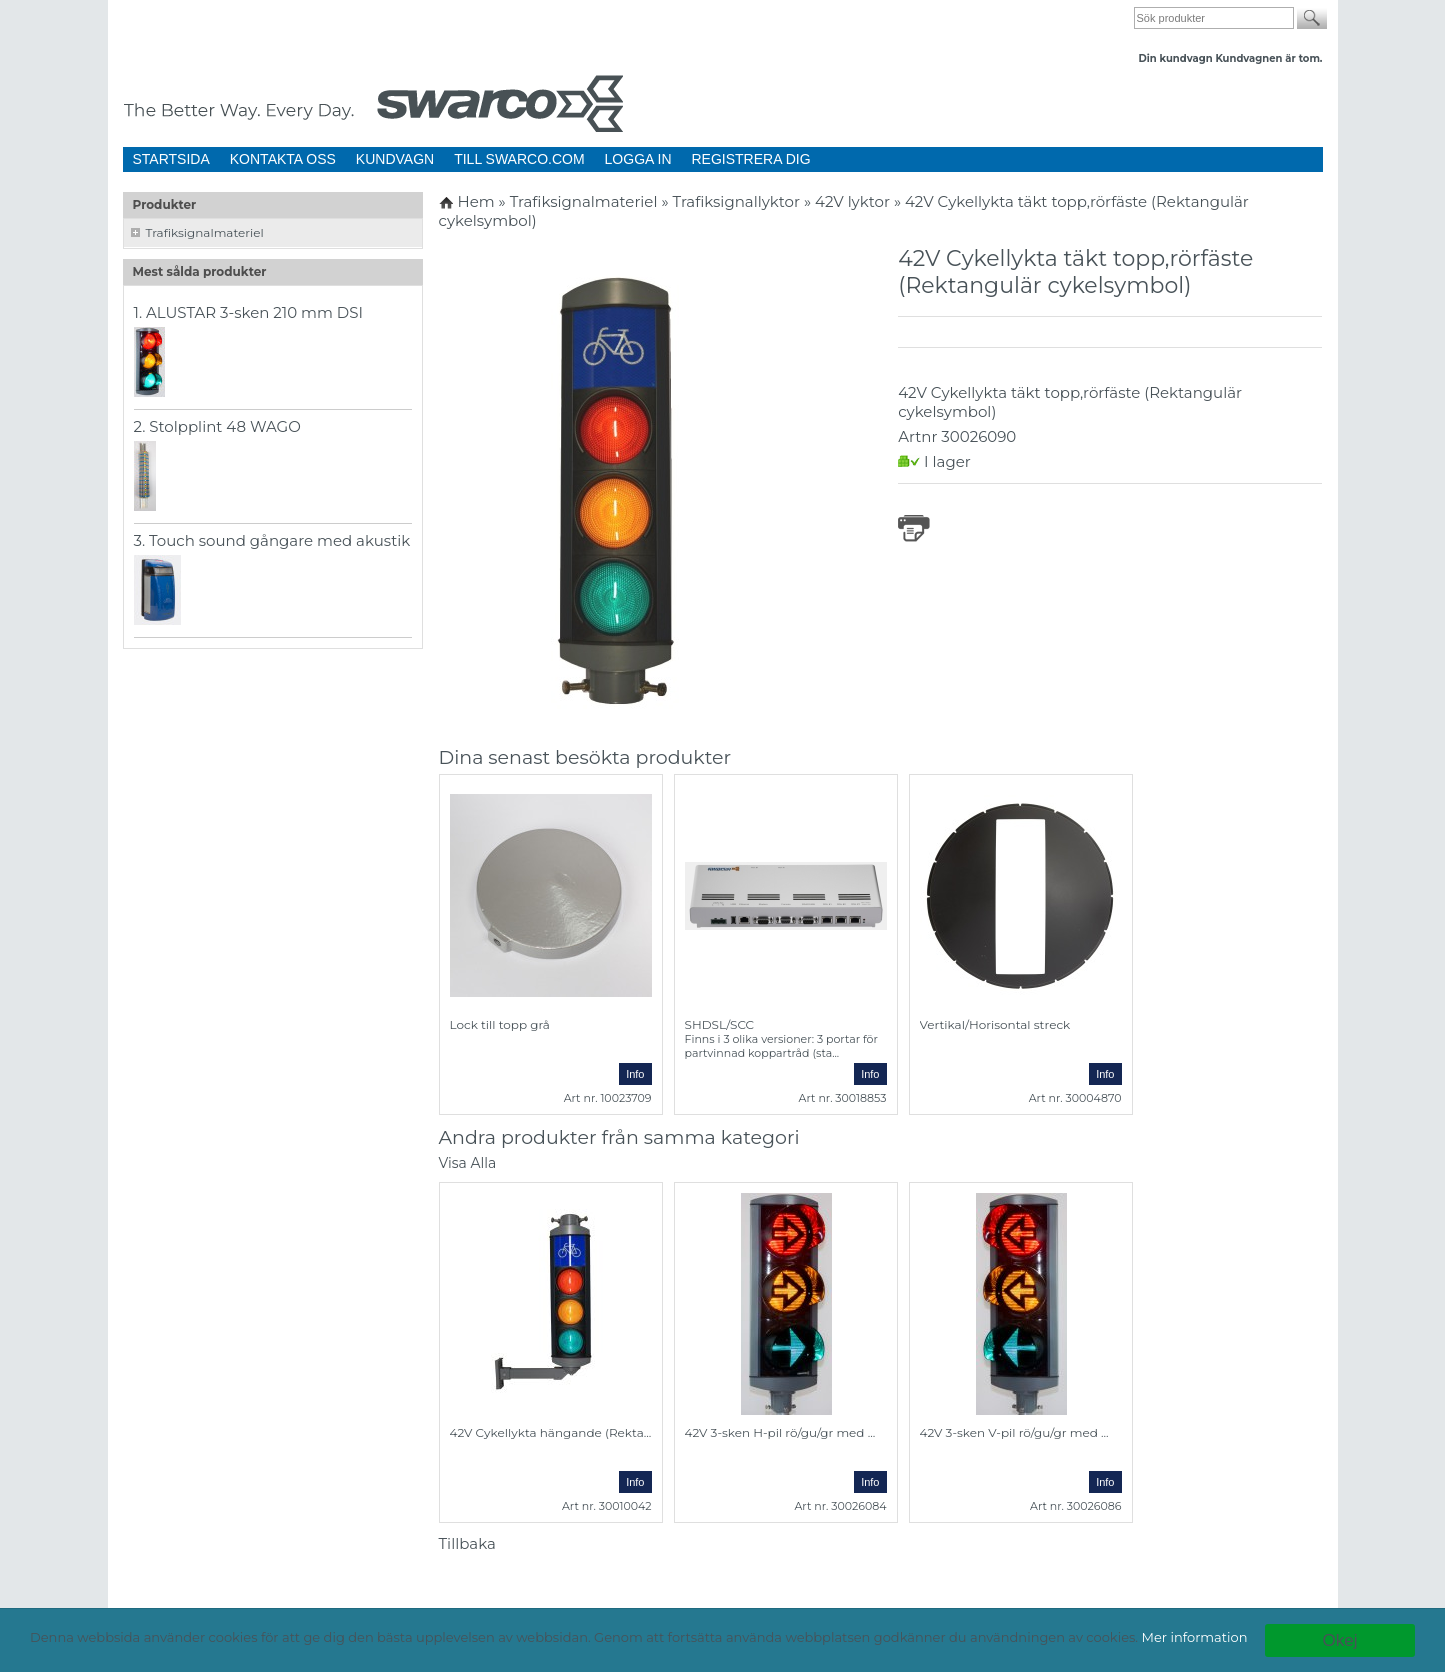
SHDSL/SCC (720, 1024)
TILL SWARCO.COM (519, 159)
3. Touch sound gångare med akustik (272, 540)
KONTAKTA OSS (283, 159)
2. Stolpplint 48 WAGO (217, 426)
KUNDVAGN (395, 159)
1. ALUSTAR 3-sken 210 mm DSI (249, 312)
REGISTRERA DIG (751, 159)
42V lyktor (854, 201)
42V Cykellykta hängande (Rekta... (551, 1432)
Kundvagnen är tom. (1268, 58)
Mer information (1195, 1637)
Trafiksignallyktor (738, 201)
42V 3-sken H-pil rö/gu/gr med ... (780, 1432)
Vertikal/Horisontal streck (995, 1024)
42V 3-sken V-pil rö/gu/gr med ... (1014, 1432)
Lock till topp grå (500, 1024)
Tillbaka (467, 1543)
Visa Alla (468, 1163)
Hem (475, 201)
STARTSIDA (171, 159)
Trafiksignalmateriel (205, 232)
